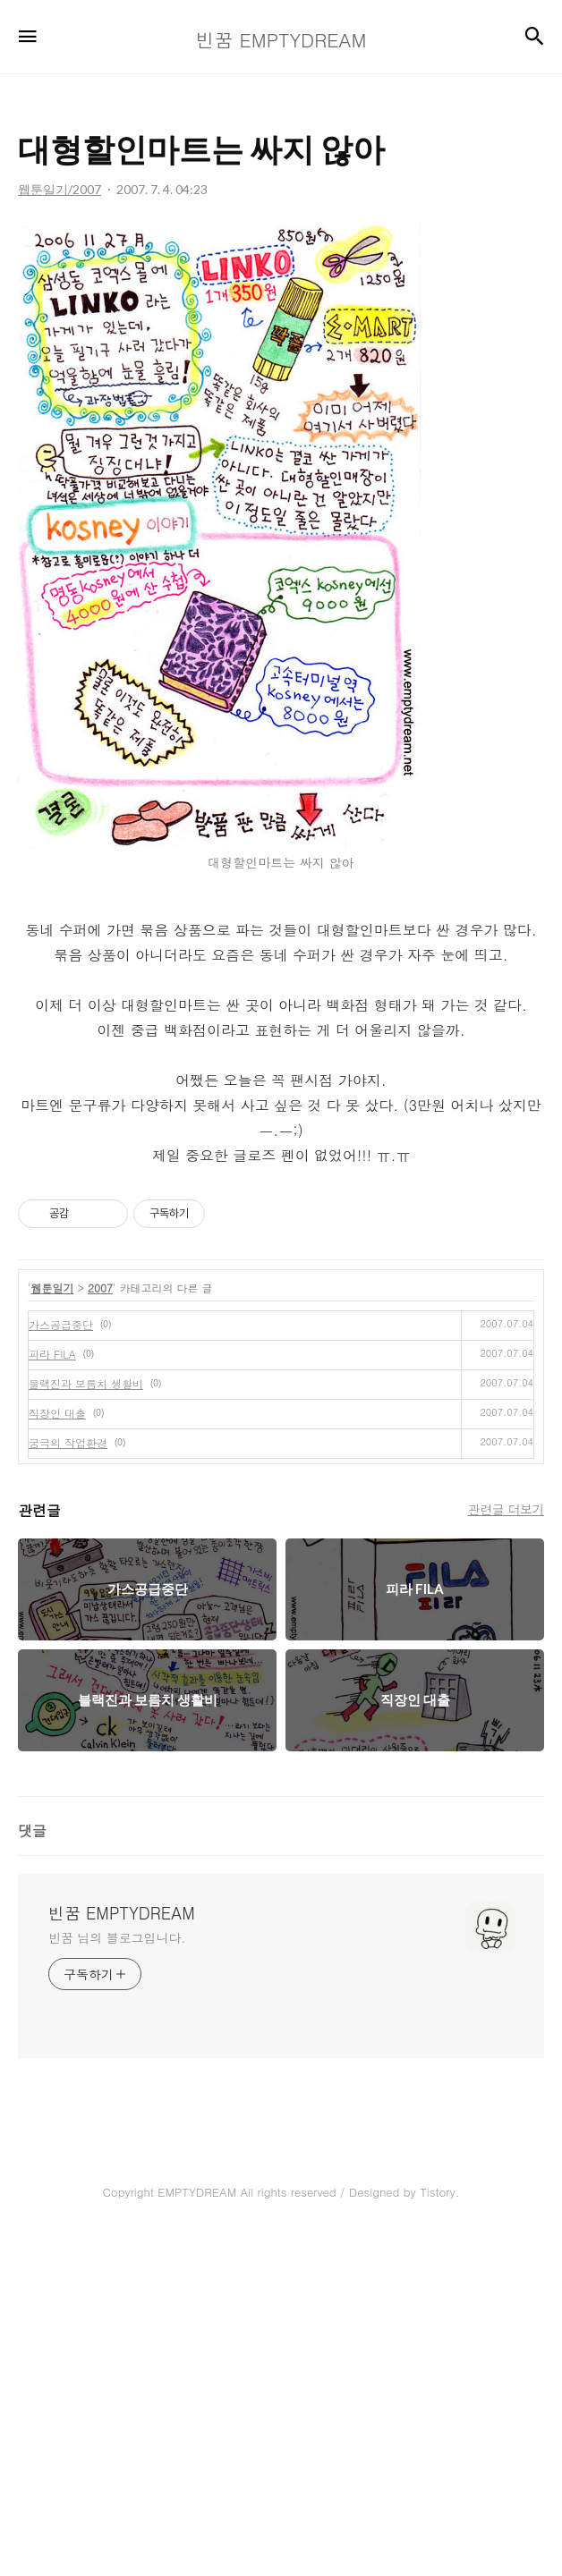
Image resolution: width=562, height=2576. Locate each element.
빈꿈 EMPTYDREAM (121, 2253)
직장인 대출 (57, 1752)
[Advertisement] (281, 1338)
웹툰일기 (52, 1627)
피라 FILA (52, 1693)
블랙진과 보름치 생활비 (86, 1723)
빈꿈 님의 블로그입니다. (116, 2277)
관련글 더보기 (506, 1849)
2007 (100, 1627)
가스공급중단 (61, 1664)
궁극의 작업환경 (68, 1782)
